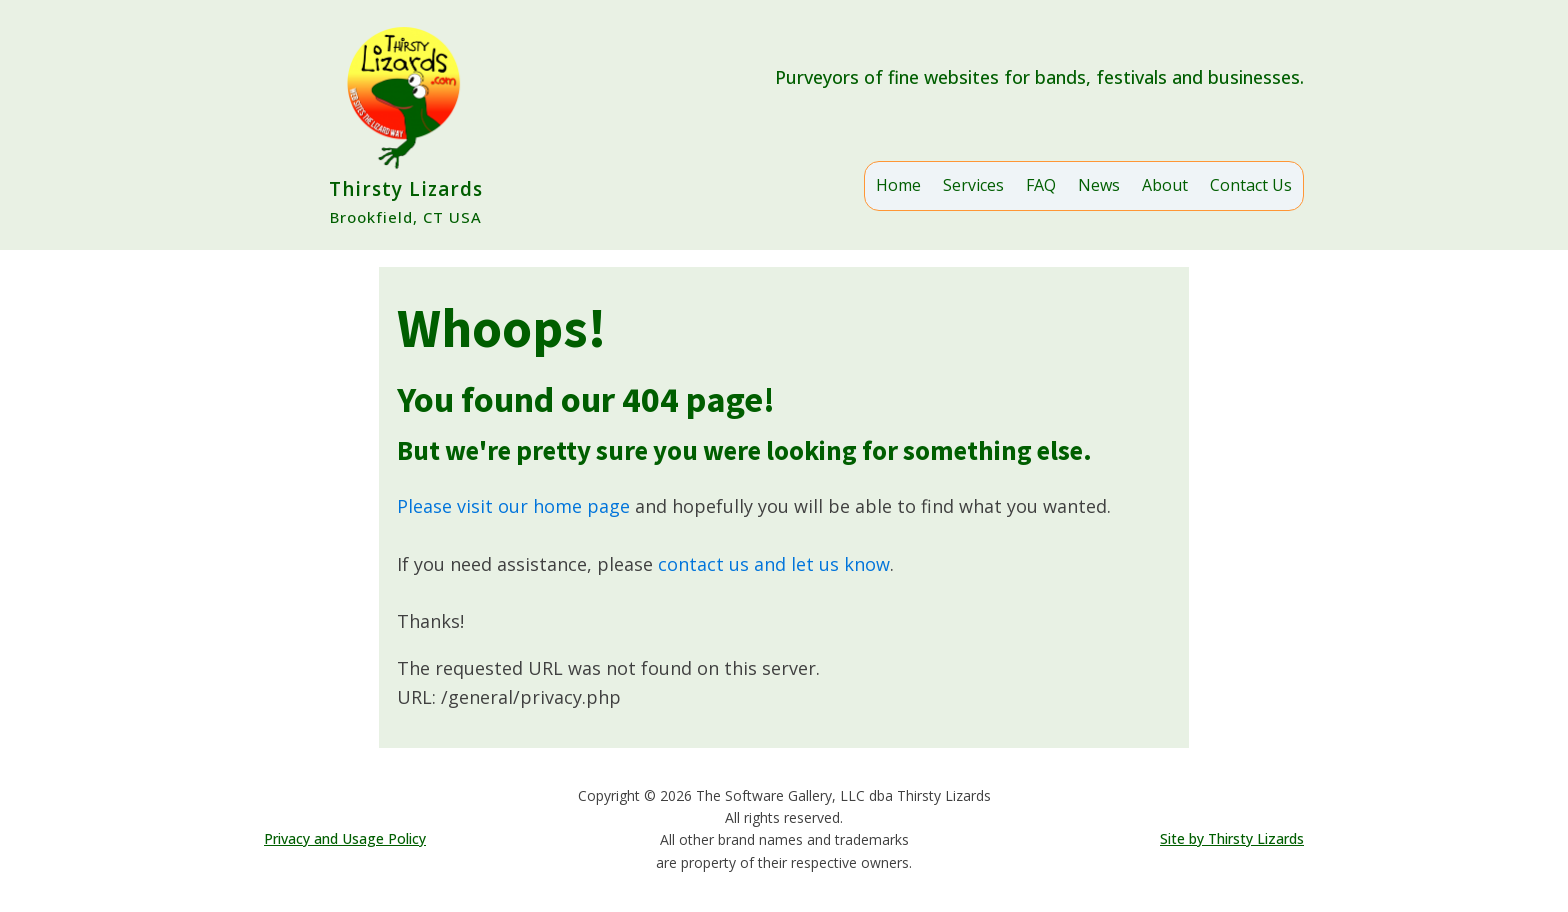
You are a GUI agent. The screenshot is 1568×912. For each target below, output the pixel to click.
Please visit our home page (513, 506)
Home (898, 185)
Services (973, 185)
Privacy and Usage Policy (345, 838)
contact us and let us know (774, 564)
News (1099, 185)
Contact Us (1251, 185)
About (1165, 185)
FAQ (1041, 185)
